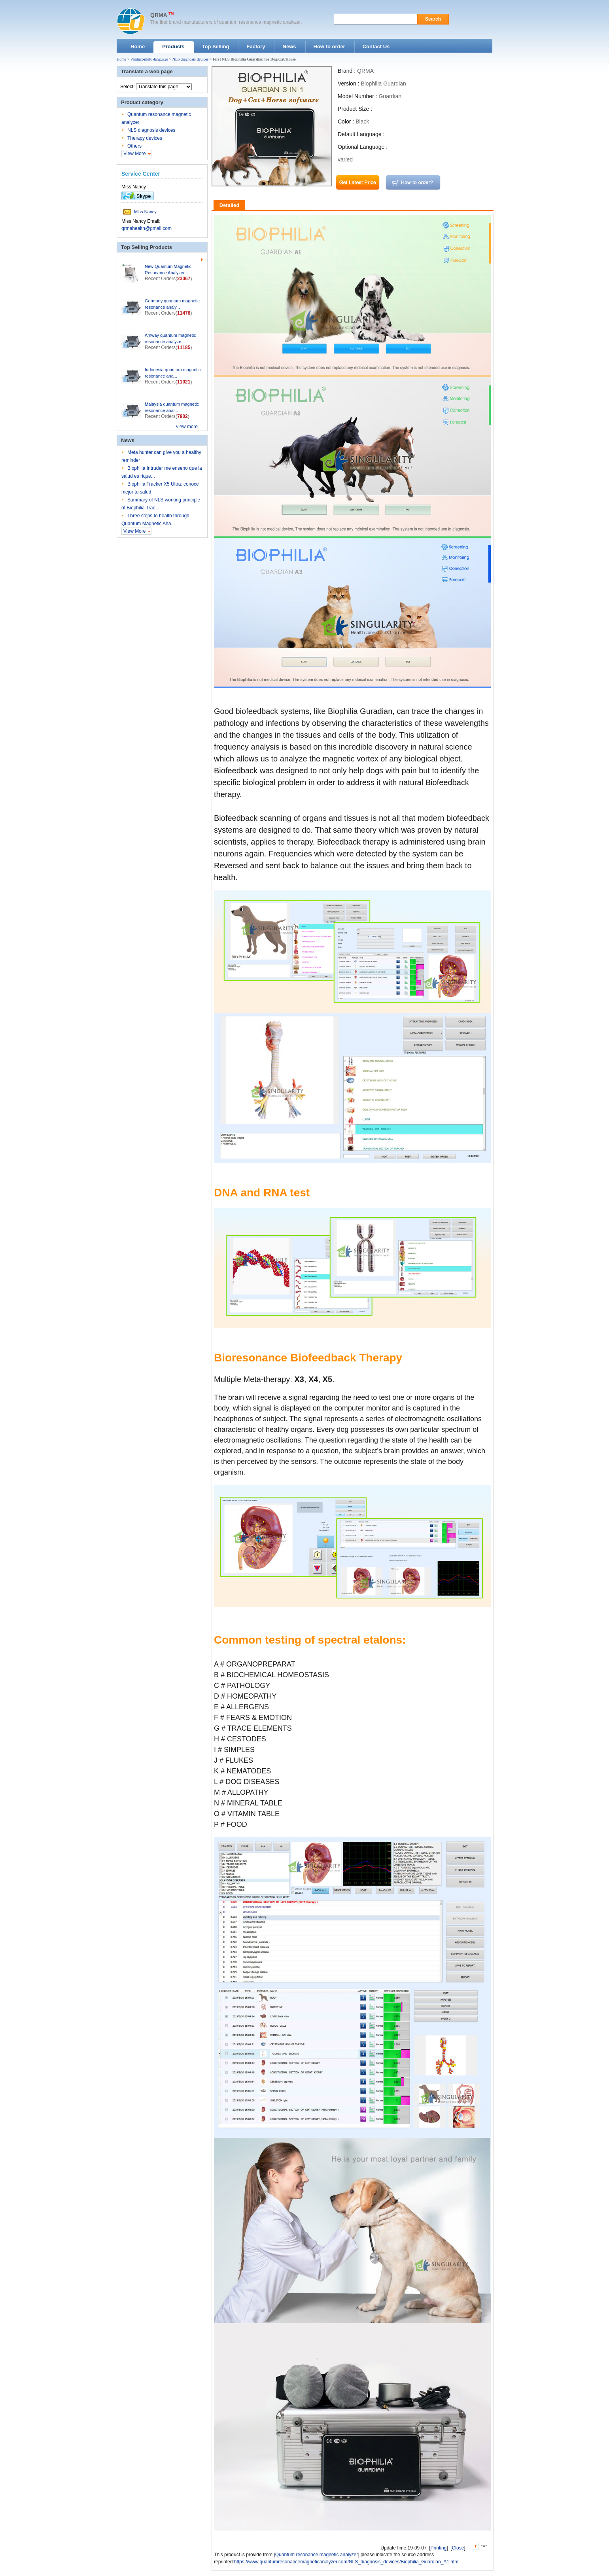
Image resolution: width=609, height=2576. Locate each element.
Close (458, 2548)
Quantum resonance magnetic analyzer (316, 2554)
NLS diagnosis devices (190, 59)
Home (121, 59)
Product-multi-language (149, 59)
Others (134, 146)
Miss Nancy (145, 211)
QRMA (158, 15)
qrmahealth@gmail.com (146, 228)
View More (134, 153)
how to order (413, 182)
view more (187, 426)
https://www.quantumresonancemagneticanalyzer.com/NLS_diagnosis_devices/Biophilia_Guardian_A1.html (347, 2562)
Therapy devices (144, 138)
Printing (439, 2548)
